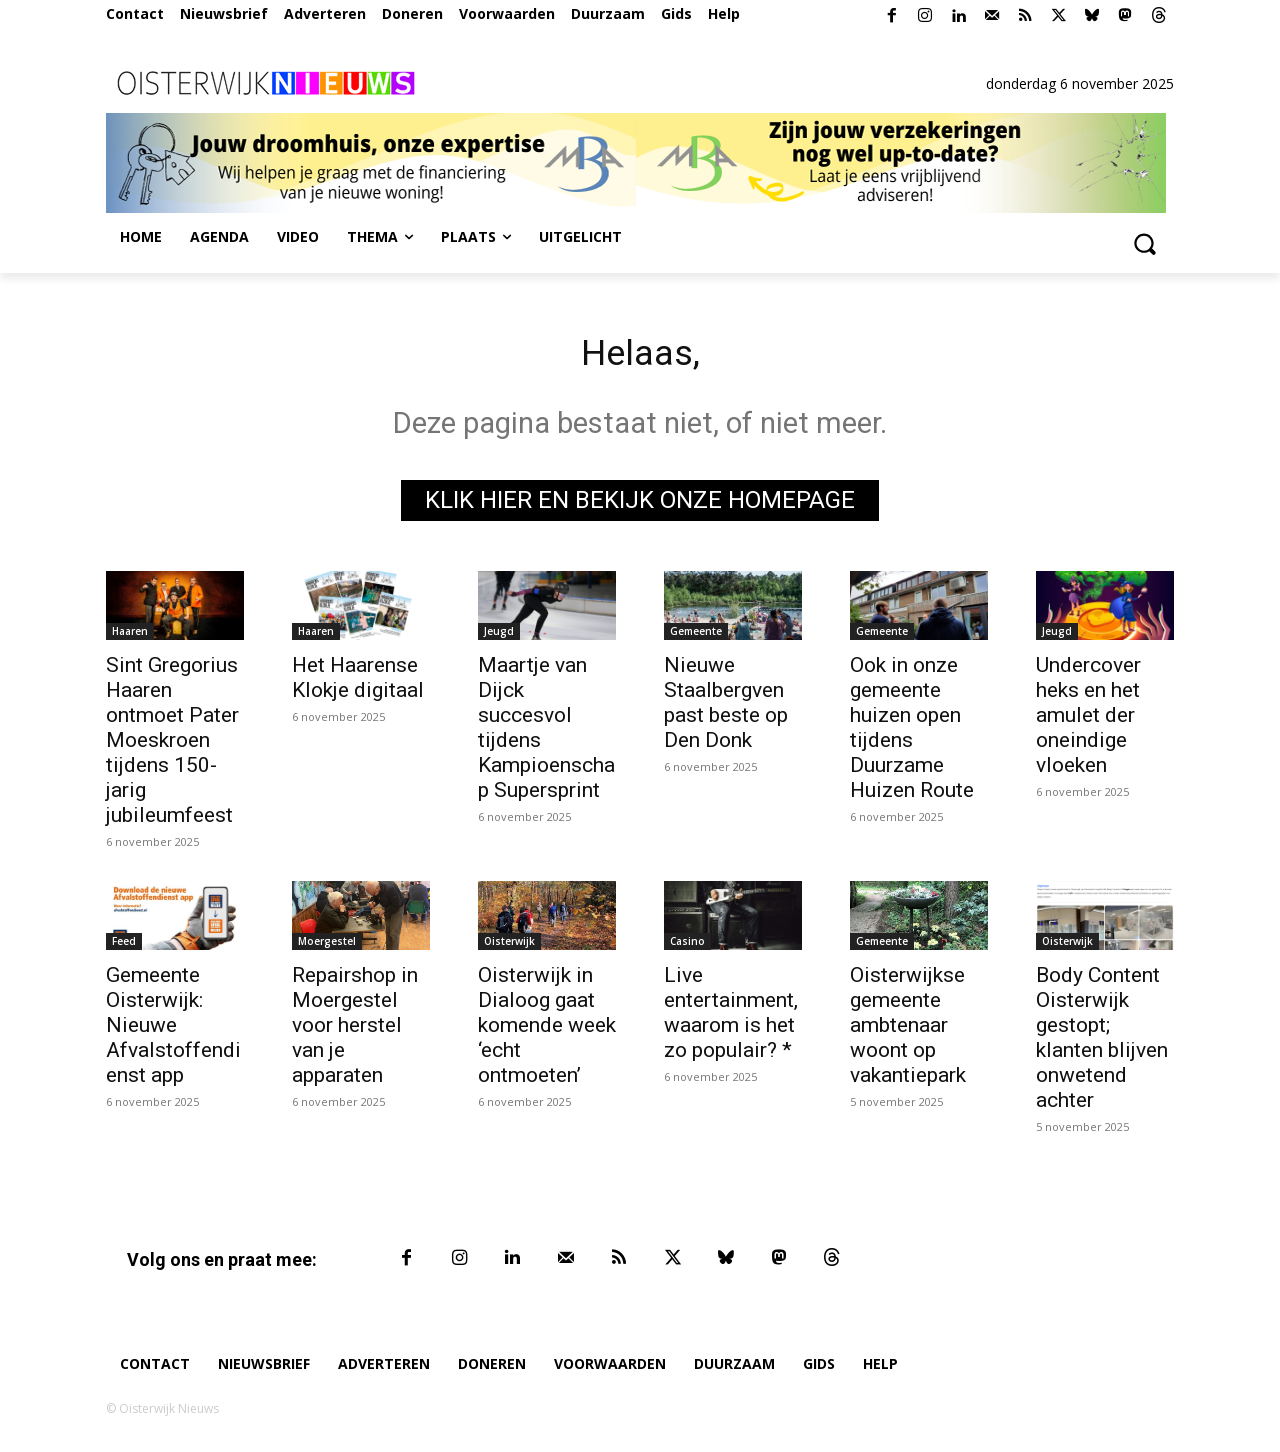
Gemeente (696, 636)
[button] (1144, 243)
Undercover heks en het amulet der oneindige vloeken (1088, 720)
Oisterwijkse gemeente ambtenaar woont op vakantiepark (908, 1030)
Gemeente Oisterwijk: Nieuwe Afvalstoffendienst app (173, 1030)
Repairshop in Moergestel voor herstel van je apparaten (355, 1030)
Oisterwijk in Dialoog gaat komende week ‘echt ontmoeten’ (547, 1030)
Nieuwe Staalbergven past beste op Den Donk (726, 707)
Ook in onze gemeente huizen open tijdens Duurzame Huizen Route (912, 732)
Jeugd (499, 636)
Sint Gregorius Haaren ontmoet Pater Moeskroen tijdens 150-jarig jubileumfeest (172, 745)
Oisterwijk (509, 946)
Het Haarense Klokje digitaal (358, 682)
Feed (124, 946)
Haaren (130, 636)
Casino (687, 946)
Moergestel (327, 946)
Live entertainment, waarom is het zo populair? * (731, 1017)
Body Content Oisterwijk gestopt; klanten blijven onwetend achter (1102, 1042)
